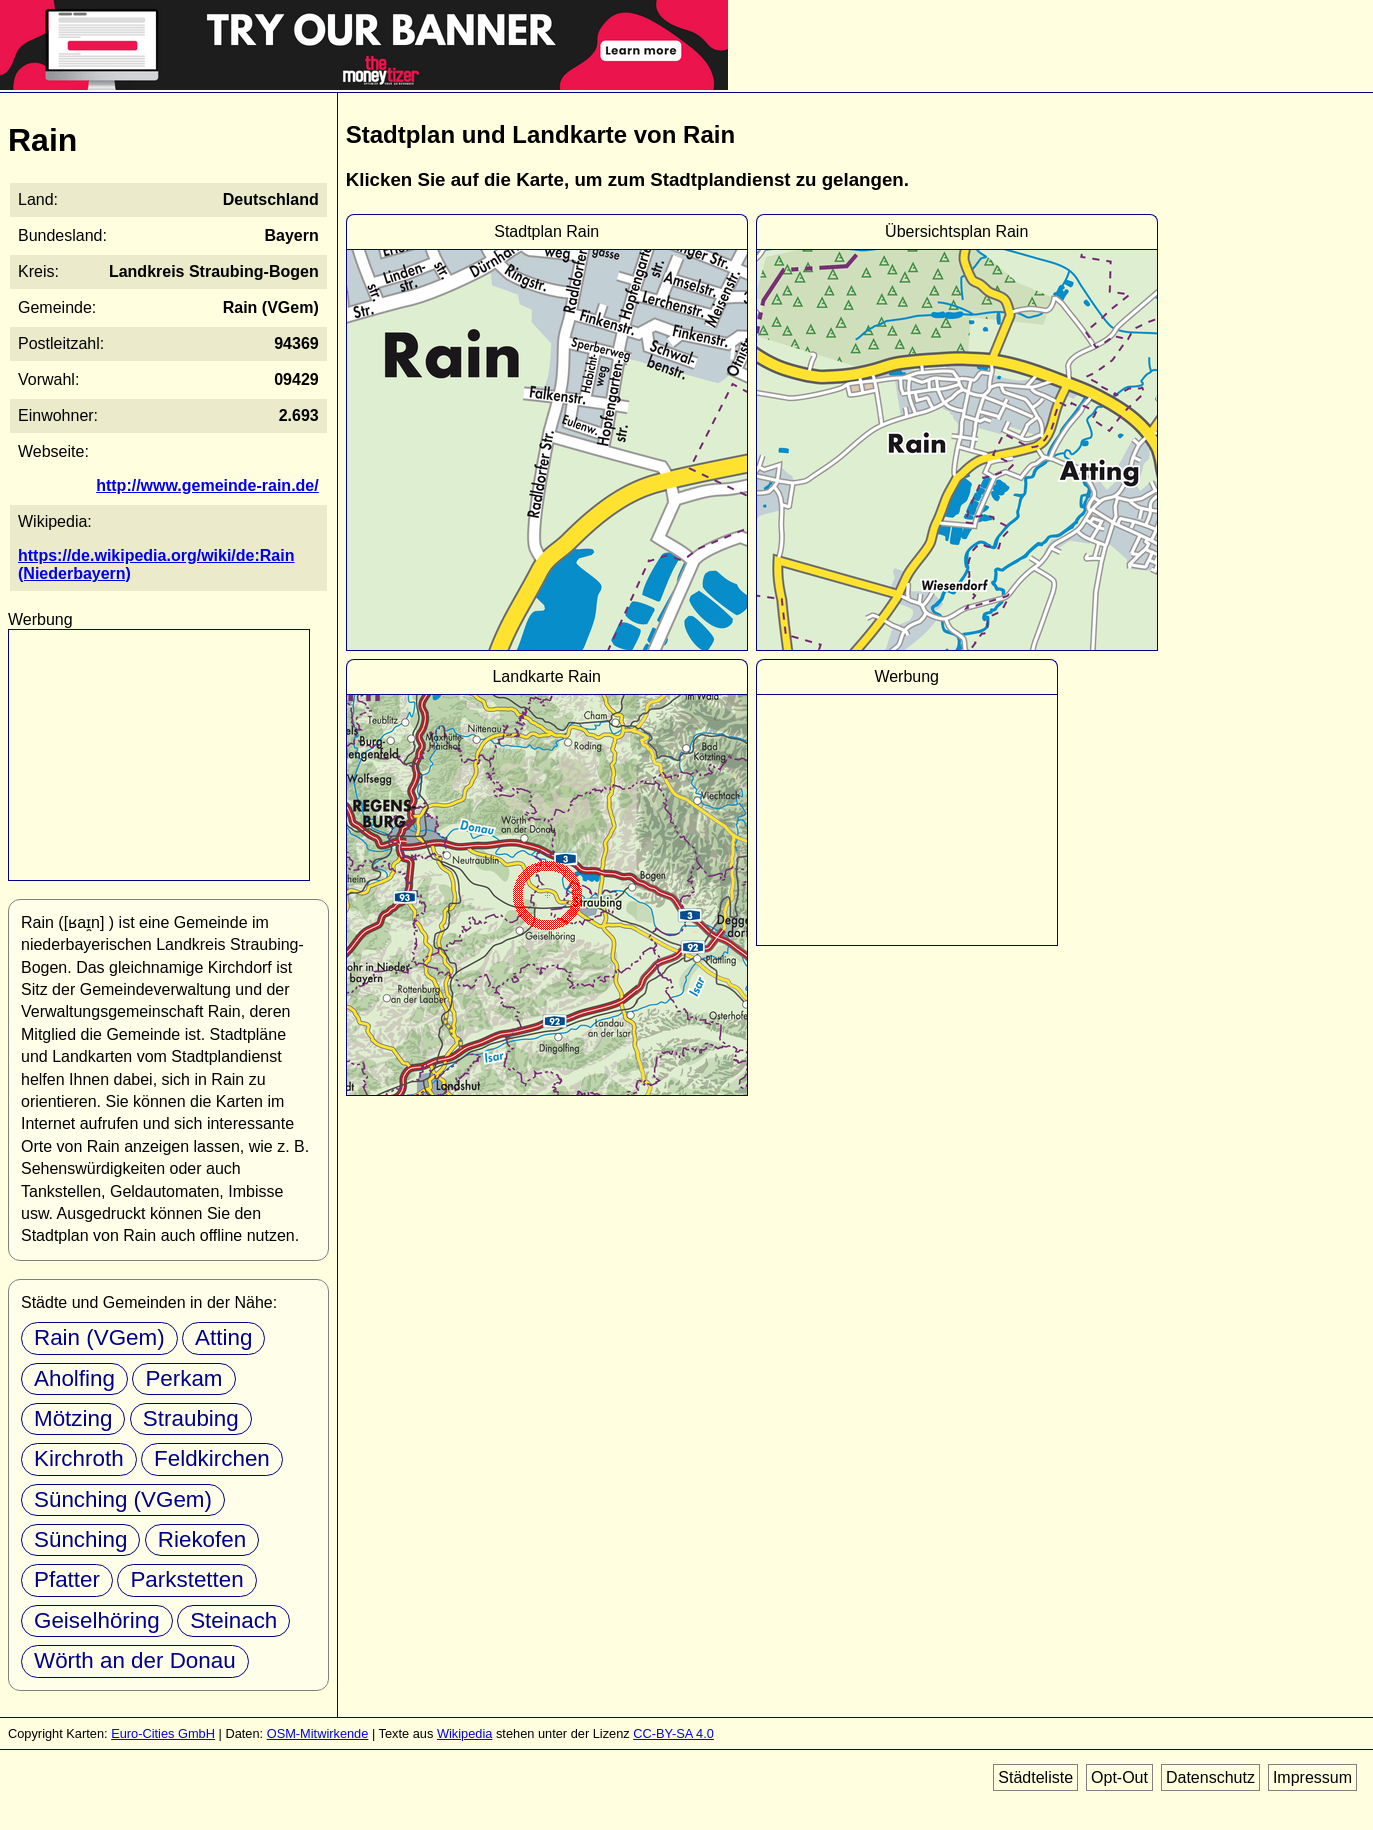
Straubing (191, 1418)
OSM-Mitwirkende (318, 1733)
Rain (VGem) (99, 1337)
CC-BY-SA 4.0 (673, 1733)
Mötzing (73, 1418)
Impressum (1312, 1777)
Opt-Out (1119, 1777)
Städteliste (1035, 1777)
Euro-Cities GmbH (163, 1733)
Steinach (233, 1620)
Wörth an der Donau (135, 1660)
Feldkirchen (212, 1458)
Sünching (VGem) (123, 1499)
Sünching (80, 1539)
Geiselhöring (97, 1620)
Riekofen (202, 1539)
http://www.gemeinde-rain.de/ (207, 485)
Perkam (183, 1378)
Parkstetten (186, 1579)
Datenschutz (1210, 1777)
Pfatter (67, 1579)
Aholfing (74, 1378)
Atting (223, 1337)
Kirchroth (79, 1458)
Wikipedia (464, 1733)
